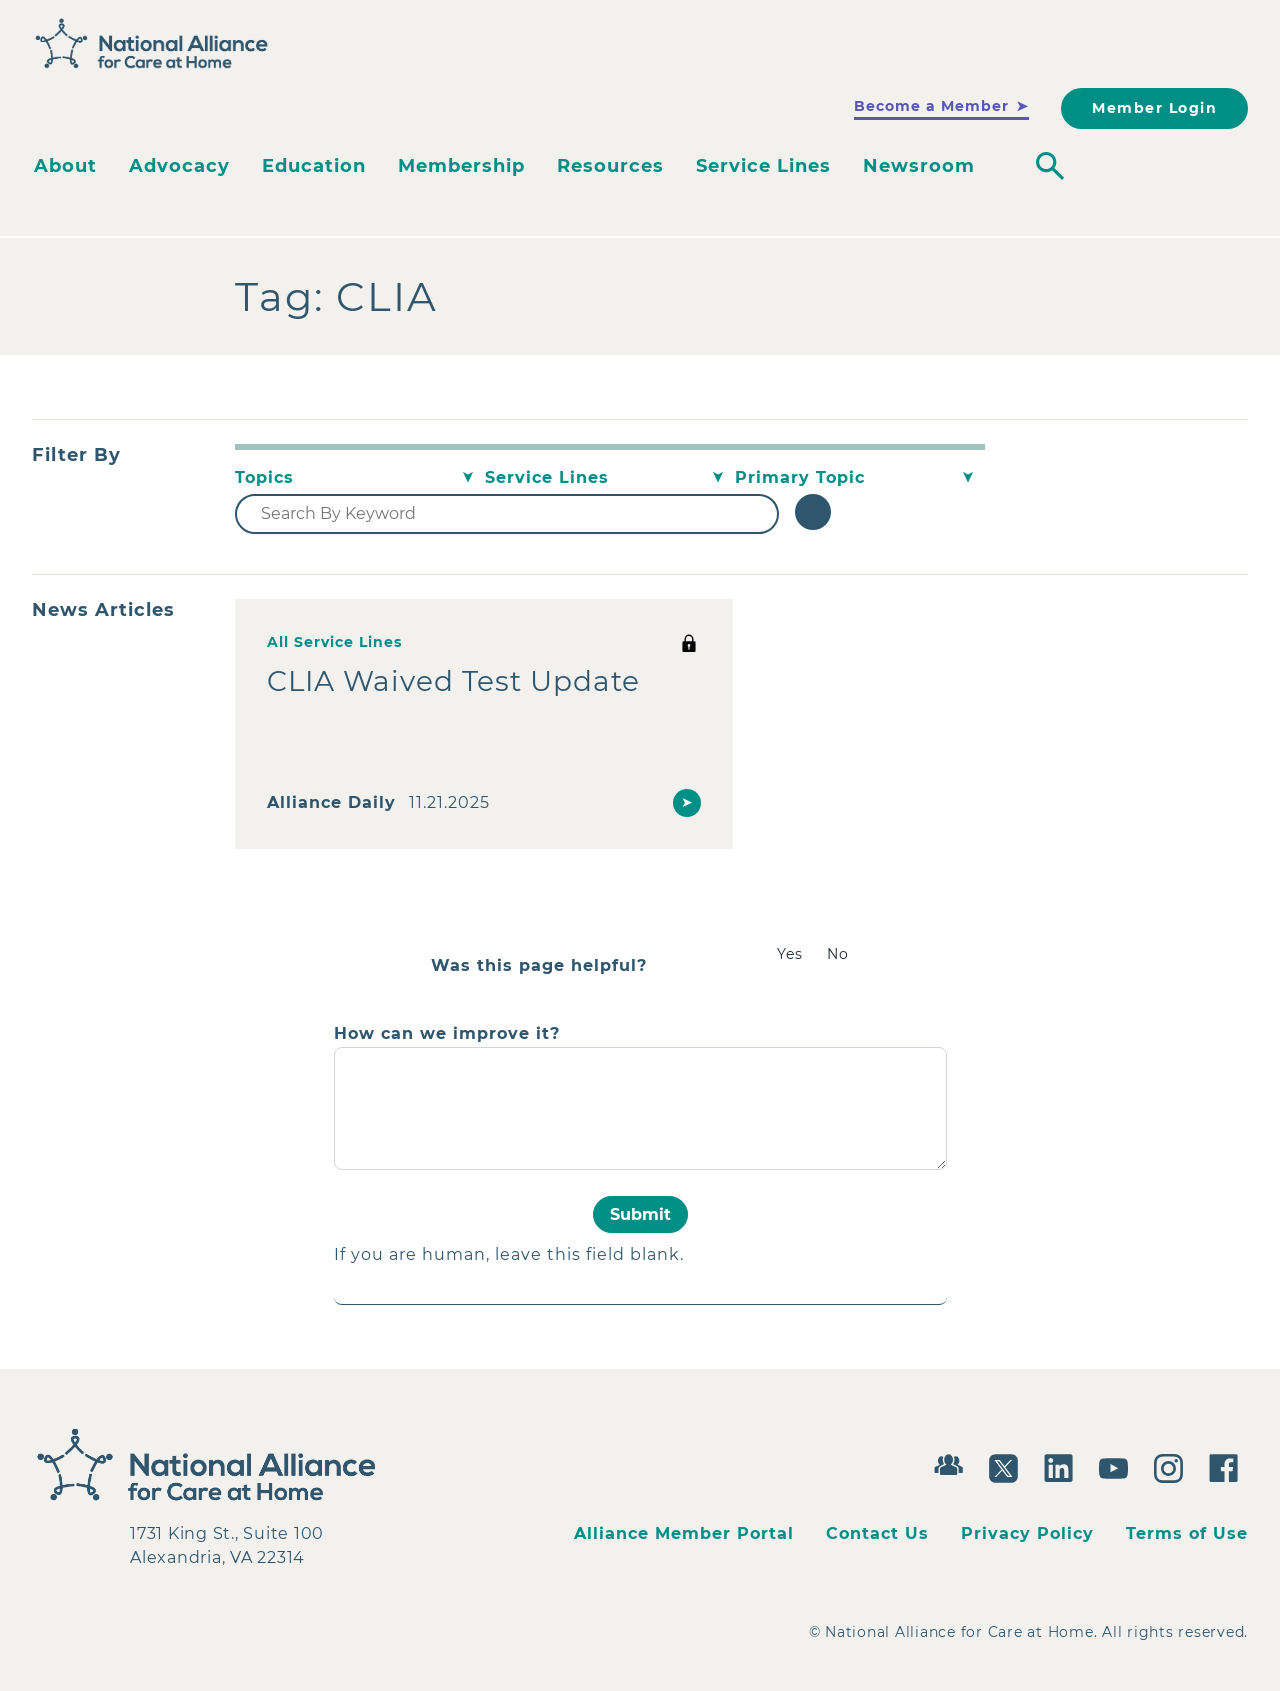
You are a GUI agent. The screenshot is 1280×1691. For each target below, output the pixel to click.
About (65, 166)
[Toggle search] (1050, 166)
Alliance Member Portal (684, 1533)
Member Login (1154, 108)
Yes (790, 954)
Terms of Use (1187, 1533)
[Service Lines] (610, 478)
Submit (640, 1214)
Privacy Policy (1027, 1533)
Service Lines (763, 166)
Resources (610, 166)
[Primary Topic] (860, 478)
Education (314, 166)
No (838, 954)
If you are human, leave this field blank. (509, 1254)
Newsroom (919, 166)
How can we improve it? (447, 1034)
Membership (461, 166)
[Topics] (360, 478)
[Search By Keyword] (507, 514)
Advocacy (179, 166)
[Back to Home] (152, 44)
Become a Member (931, 106)
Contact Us (877, 1533)
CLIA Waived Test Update (453, 681)
